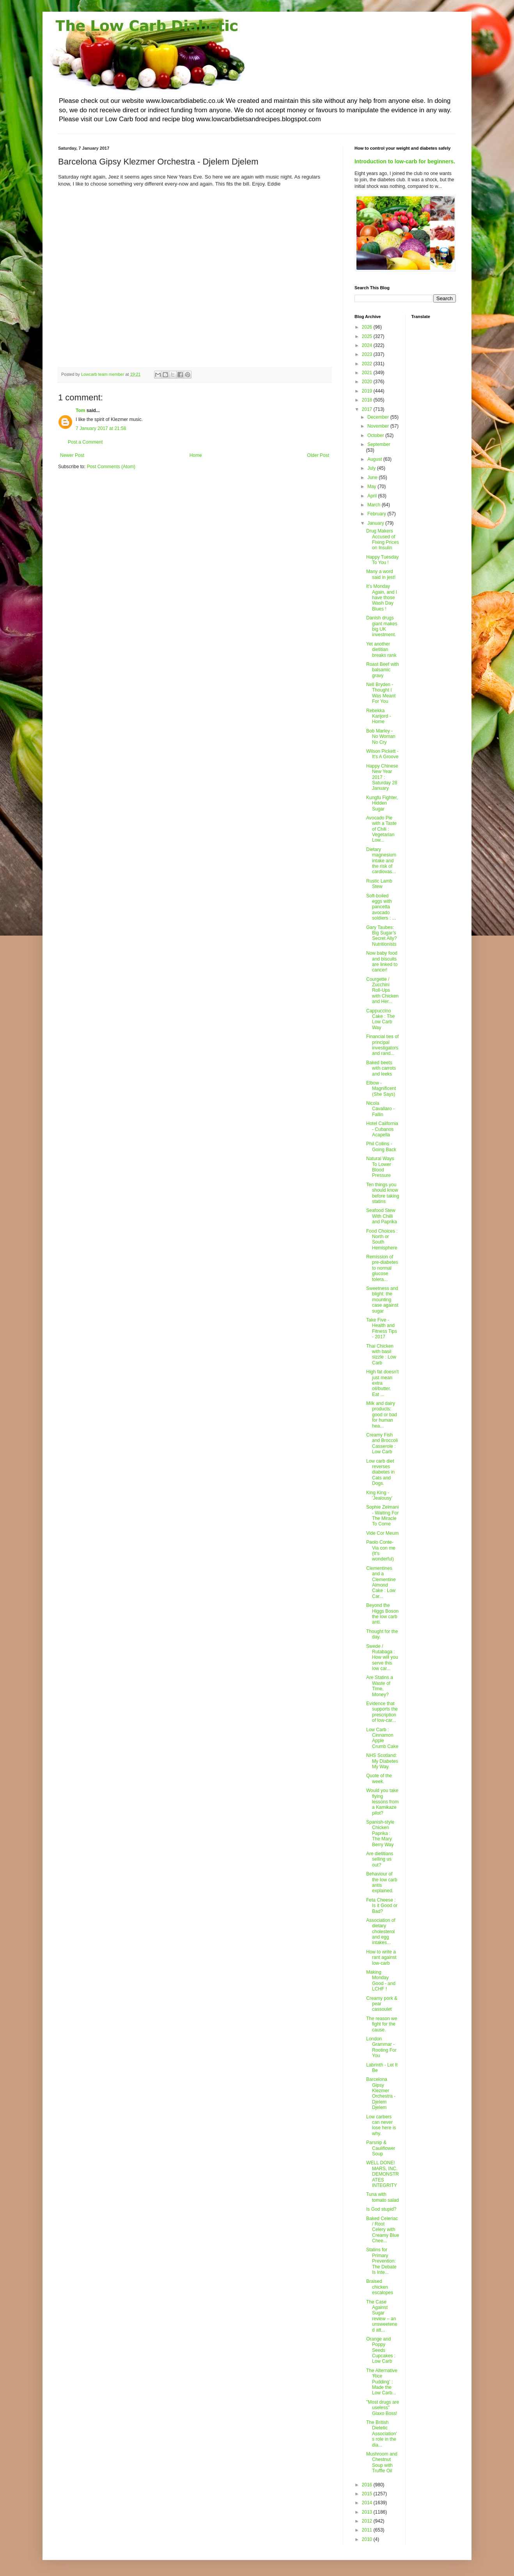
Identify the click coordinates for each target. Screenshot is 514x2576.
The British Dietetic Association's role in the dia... (381, 2434)
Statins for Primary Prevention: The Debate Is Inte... (381, 2261)
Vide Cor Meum (382, 1533)
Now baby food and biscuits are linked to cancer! (381, 961)
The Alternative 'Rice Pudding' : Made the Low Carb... (381, 2382)
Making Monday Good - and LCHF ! (380, 1980)
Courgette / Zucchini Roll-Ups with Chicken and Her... (382, 991)
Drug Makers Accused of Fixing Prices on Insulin (382, 539)
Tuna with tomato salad (382, 2197)
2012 (368, 2521)
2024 (368, 345)
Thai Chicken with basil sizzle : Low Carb (381, 1354)
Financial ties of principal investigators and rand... (382, 1045)
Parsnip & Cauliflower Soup (380, 2148)
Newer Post (72, 455)
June (373, 477)
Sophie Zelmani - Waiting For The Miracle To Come (382, 1515)
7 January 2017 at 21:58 (101, 428)
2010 (368, 2539)
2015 (368, 2493)
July (372, 468)
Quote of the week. (379, 1778)
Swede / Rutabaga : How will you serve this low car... (382, 1658)
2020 (368, 381)
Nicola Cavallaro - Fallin (380, 1108)
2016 (368, 2485)
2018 (368, 400)
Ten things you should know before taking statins (382, 1193)
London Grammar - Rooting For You (381, 2047)
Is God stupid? (381, 2209)
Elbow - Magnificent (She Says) (381, 1088)
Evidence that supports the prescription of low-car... (382, 1712)
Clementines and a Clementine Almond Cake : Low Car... (381, 1582)
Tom (80, 410)
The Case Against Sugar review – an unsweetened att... (381, 2316)
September (378, 444)
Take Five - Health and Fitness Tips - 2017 (381, 1328)
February (377, 514)
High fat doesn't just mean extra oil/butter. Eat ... (382, 1383)
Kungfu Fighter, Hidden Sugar (382, 803)
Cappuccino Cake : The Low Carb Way (380, 1019)
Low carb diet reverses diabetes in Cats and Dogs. (380, 1472)
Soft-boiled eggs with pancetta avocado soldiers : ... (381, 907)
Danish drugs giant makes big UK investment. (381, 626)
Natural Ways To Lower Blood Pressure (380, 1167)
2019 (368, 391)
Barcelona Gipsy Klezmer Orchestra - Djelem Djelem (380, 2093)
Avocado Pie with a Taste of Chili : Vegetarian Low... (381, 829)
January (376, 523)
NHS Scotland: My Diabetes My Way (382, 1761)
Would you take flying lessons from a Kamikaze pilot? (382, 1802)
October (376, 435)
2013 (368, 2512)
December (378, 417)
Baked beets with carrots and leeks (381, 1068)
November (378, 426)
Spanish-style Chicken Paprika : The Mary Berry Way (380, 1833)
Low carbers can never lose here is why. (381, 2125)
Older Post (318, 455)
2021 (368, 372)
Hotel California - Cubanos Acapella (382, 1129)
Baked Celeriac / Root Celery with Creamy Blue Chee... (382, 2230)
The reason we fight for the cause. (381, 2024)
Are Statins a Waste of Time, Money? (379, 1686)
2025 (368, 336)
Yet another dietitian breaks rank (381, 649)
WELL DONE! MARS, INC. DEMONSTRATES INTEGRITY (382, 2174)
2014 (368, 2502)
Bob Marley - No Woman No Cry (380, 736)
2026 (368, 327)
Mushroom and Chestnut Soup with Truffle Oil (381, 2462)
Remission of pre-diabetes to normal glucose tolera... (382, 1268)
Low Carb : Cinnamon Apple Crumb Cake (382, 1738)
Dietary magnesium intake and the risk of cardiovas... (381, 861)
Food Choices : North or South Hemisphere (382, 1239)
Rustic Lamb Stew (379, 883)
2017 (368, 409)
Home (196, 455)
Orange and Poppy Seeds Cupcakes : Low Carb (380, 2350)
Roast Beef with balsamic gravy (382, 670)
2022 (368, 363)
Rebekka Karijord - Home (378, 716)
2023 (368, 354)
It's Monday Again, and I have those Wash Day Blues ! (381, 598)
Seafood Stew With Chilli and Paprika (381, 1216)
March (374, 505)
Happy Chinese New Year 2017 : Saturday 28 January (382, 777)
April (372, 496)
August (375, 459)
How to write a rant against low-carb (381, 1957)
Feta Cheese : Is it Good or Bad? (381, 1905)
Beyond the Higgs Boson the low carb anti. (382, 1614)
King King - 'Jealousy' (379, 1495)
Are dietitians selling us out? (379, 1859)
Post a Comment (85, 442)
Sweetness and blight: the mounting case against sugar (382, 1300)
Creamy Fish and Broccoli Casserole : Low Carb (382, 1443)
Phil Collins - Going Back (381, 1146)
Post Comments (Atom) (111, 466)
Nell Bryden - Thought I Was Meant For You (380, 693)
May (372, 486)
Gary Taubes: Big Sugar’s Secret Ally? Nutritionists (381, 936)
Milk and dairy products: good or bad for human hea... (381, 1415)
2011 (368, 2530)
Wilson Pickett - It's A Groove (382, 753)
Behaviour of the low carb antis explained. (381, 1882)
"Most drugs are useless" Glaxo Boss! (382, 2407)
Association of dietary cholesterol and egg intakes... (380, 1932)
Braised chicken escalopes (379, 2287)
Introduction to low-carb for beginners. (404, 161)
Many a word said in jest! (380, 574)
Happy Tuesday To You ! (382, 559)
